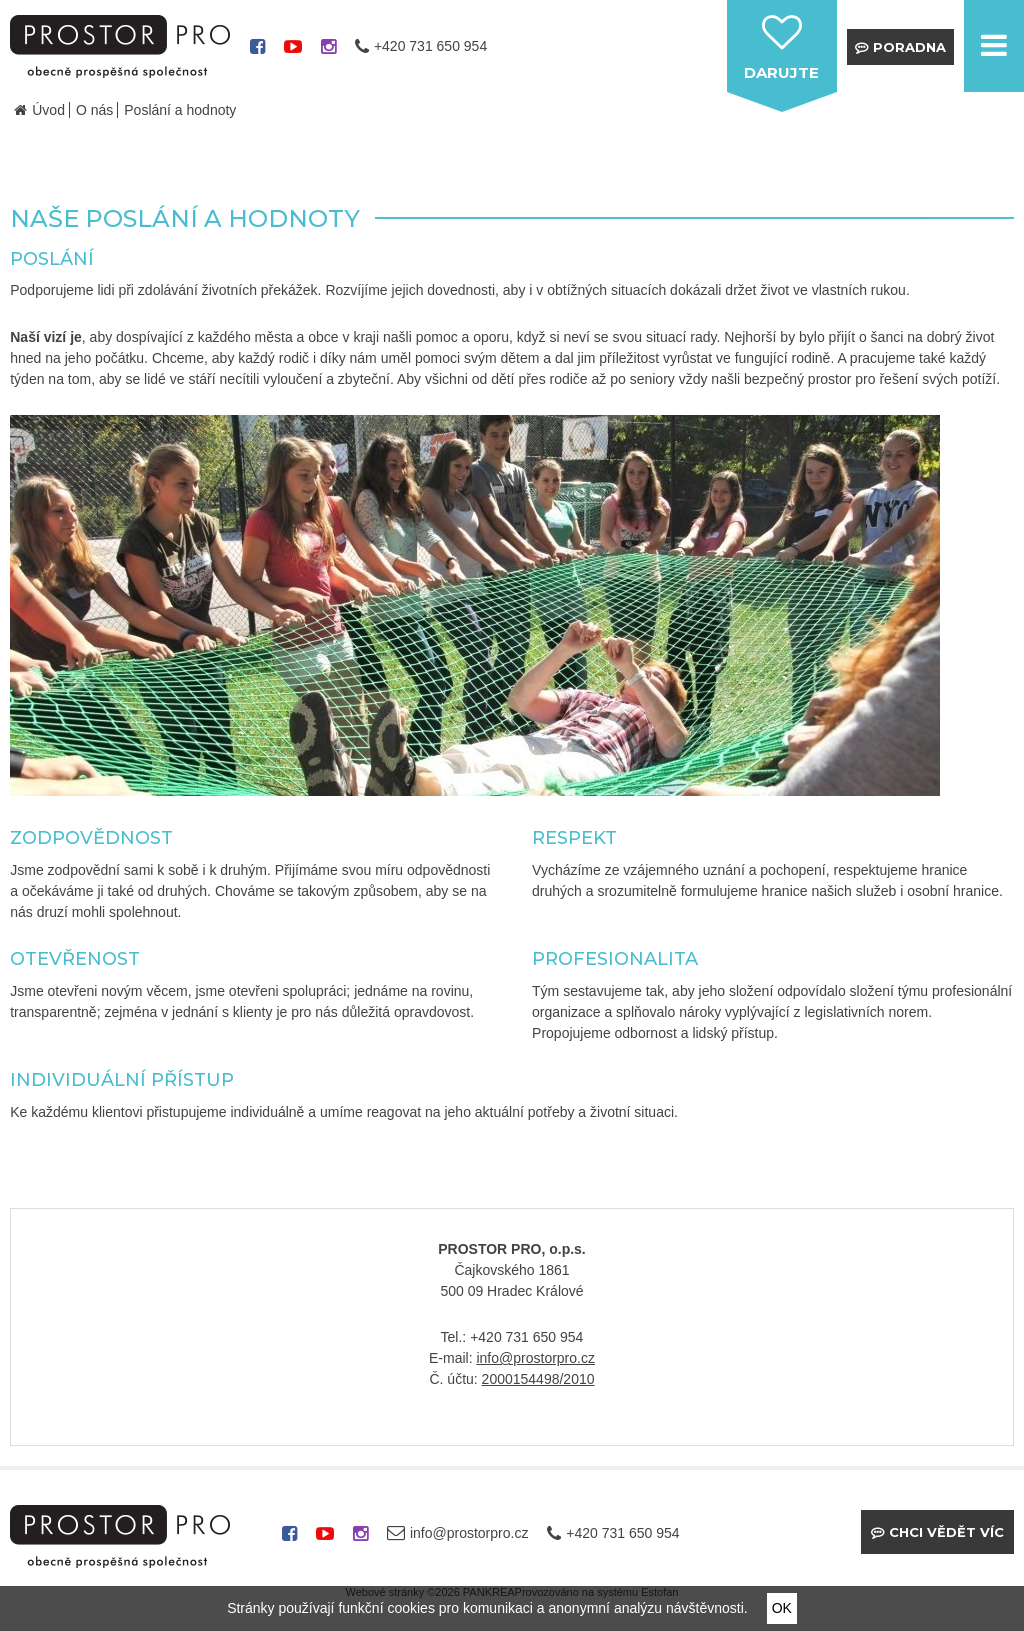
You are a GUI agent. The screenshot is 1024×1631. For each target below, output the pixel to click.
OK (782, 1608)
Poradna (909, 47)
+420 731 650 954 (430, 46)
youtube (293, 53)
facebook (257, 53)
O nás (94, 110)
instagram (328, 53)
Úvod (48, 110)
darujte (781, 72)
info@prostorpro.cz (535, 1358)
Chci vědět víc (946, 1532)
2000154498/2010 (538, 1379)
